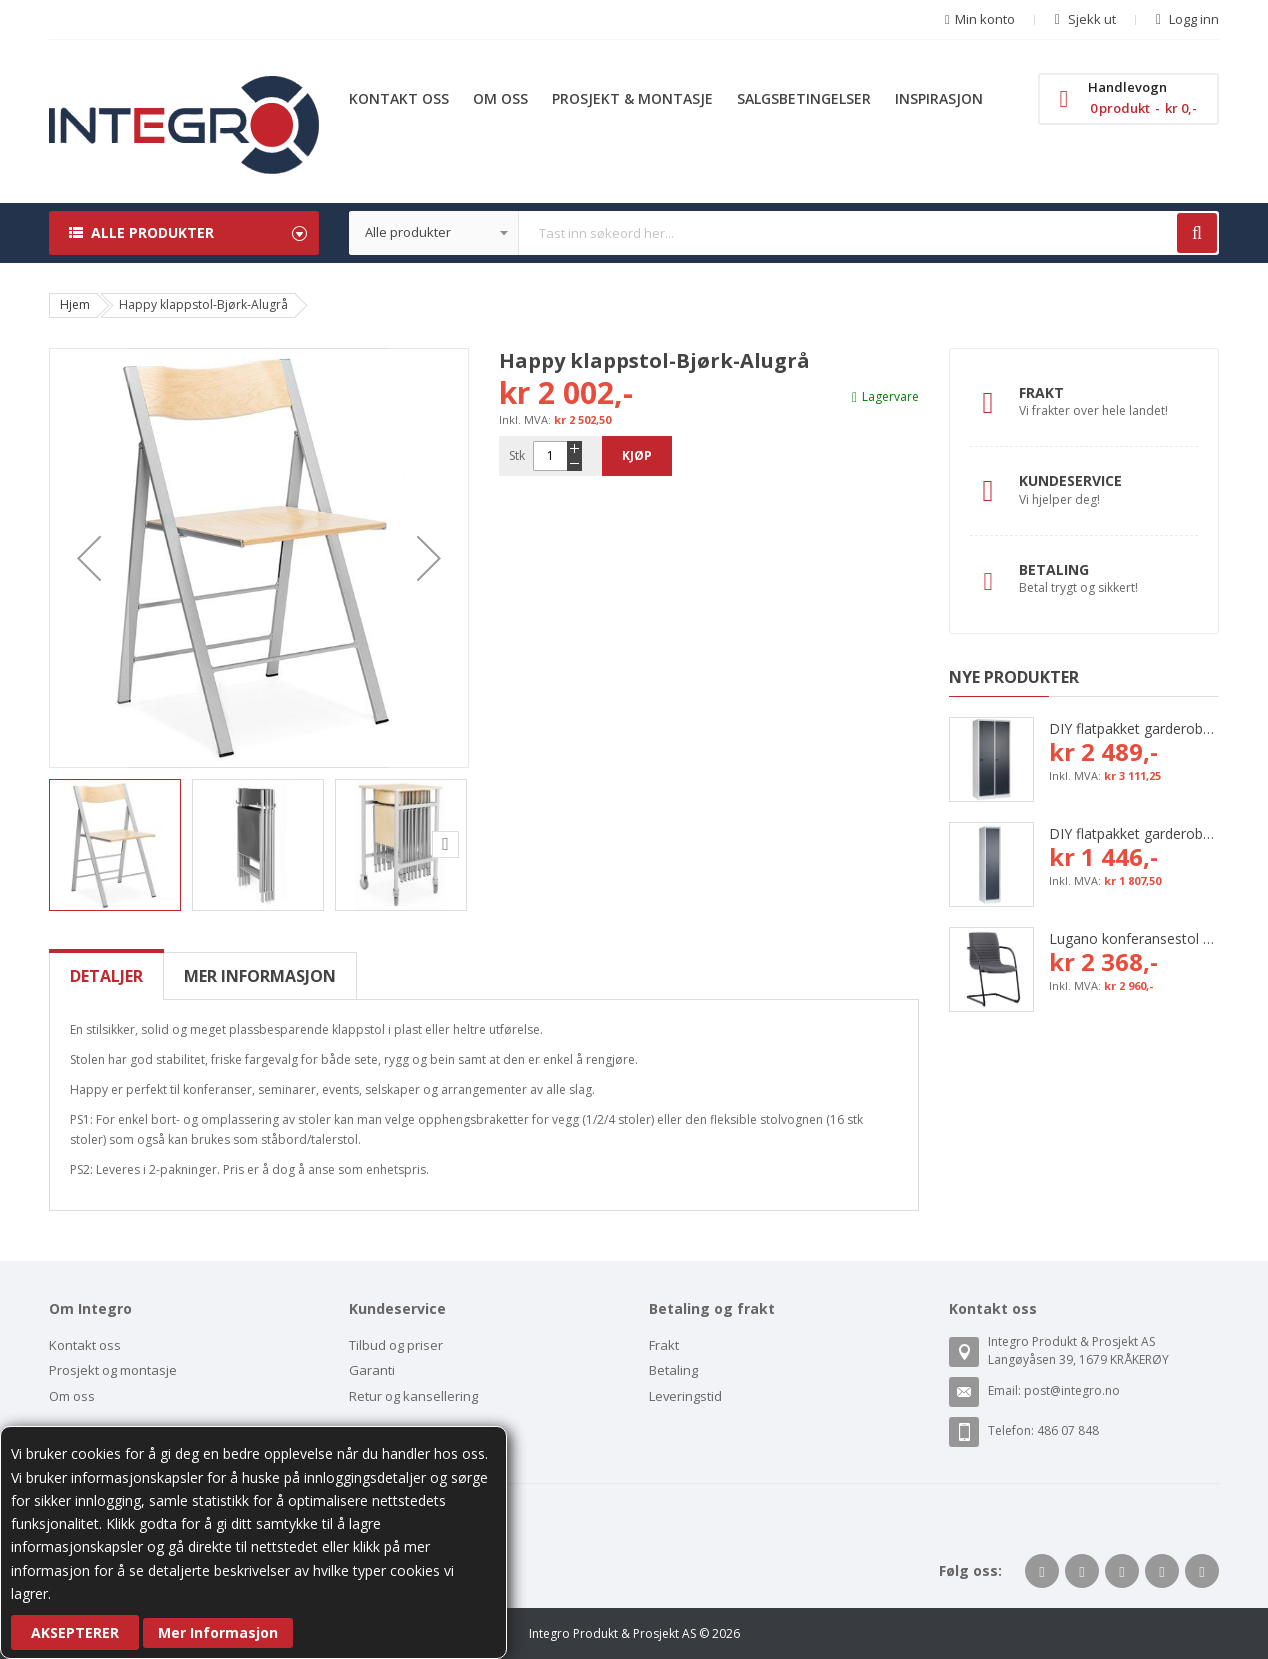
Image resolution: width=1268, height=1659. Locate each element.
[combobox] (784, 233)
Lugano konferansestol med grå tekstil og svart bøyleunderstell (1134, 938)
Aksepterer (75, 1632)
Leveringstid (685, 1396)
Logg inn (1192, 19)
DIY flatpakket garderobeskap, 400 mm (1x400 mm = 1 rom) (1134, 833)
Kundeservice (1070, 480)
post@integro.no (1072, 1390)
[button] (89, 558)
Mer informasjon (260, 976)
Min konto (985, 19)
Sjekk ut (1090, 19)
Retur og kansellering (413, 1396)
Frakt (1041, 392)
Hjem (75, 304)
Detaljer (106, 976)
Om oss (72, 1396)
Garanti (372, 1370)
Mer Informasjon (218, 1632)
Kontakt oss (85, 1345)
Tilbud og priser (396, 1345)
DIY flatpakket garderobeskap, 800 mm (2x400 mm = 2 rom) (1134, 728)
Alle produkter (152, 232)
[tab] (106, 976)
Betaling (1054, 569)
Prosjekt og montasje (113, 1370)
